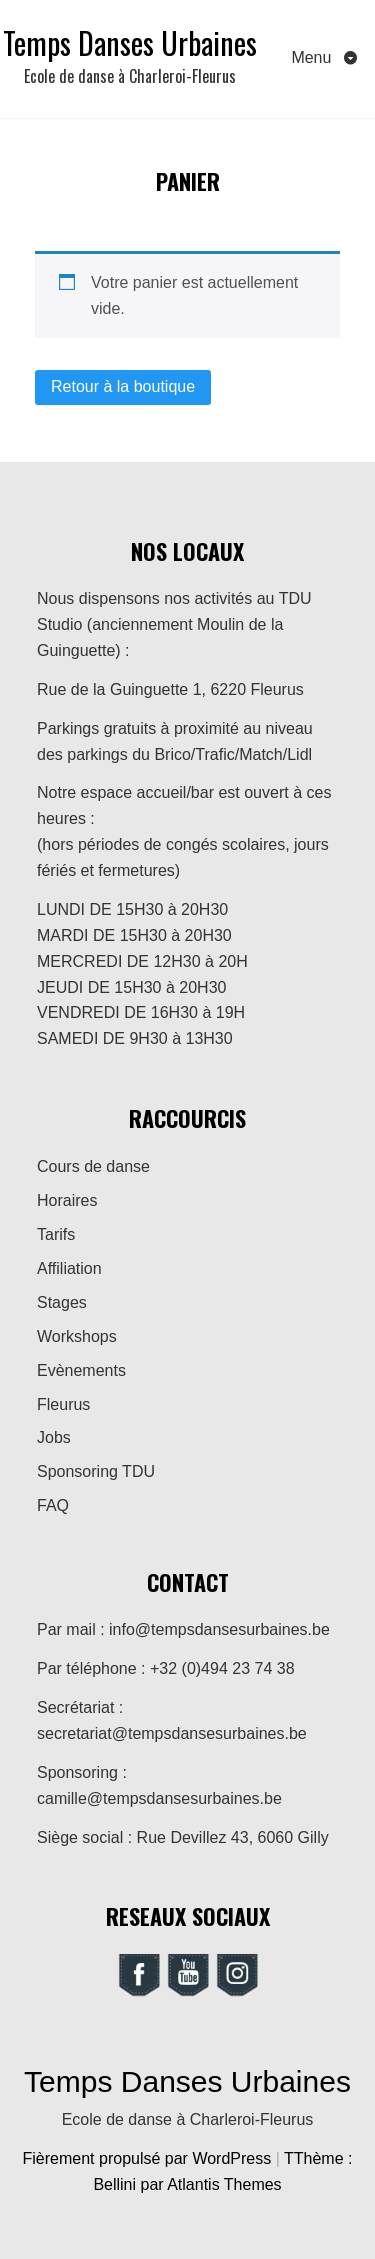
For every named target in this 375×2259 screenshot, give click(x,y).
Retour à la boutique (123, 386)
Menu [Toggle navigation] (313, 57)
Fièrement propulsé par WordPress (149, 2158)
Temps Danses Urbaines (130, 42)
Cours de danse (93, 1166)
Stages (62, 1302)
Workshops (77, 1336)
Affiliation (69, 1268)
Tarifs (56, 1234)
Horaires (67, 1200)
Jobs (54, 1437)
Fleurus (63, 1404)
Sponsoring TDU (96, 1471)
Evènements (81, 1370)
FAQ (53, 1505)
